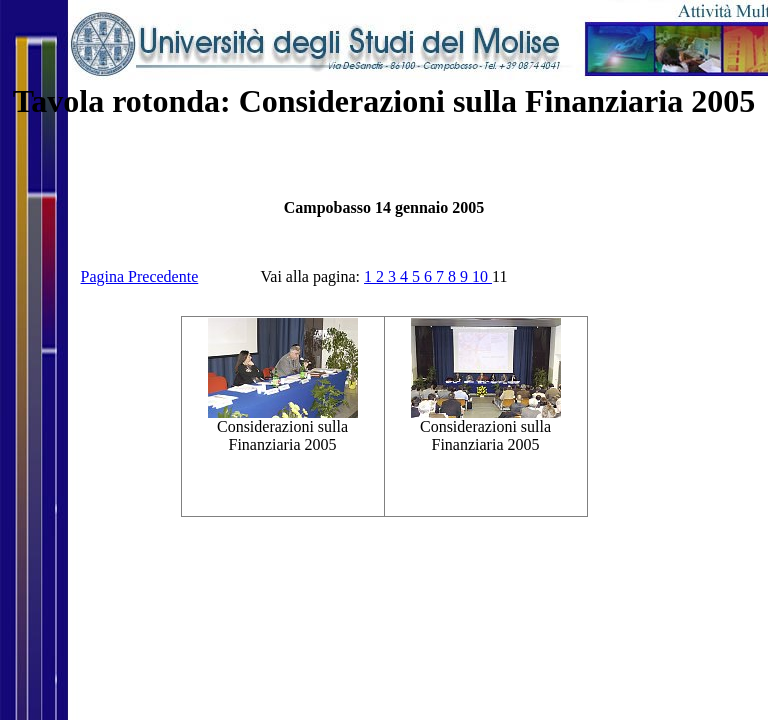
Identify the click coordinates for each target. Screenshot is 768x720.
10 (482, 276)
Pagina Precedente (140, 276)
